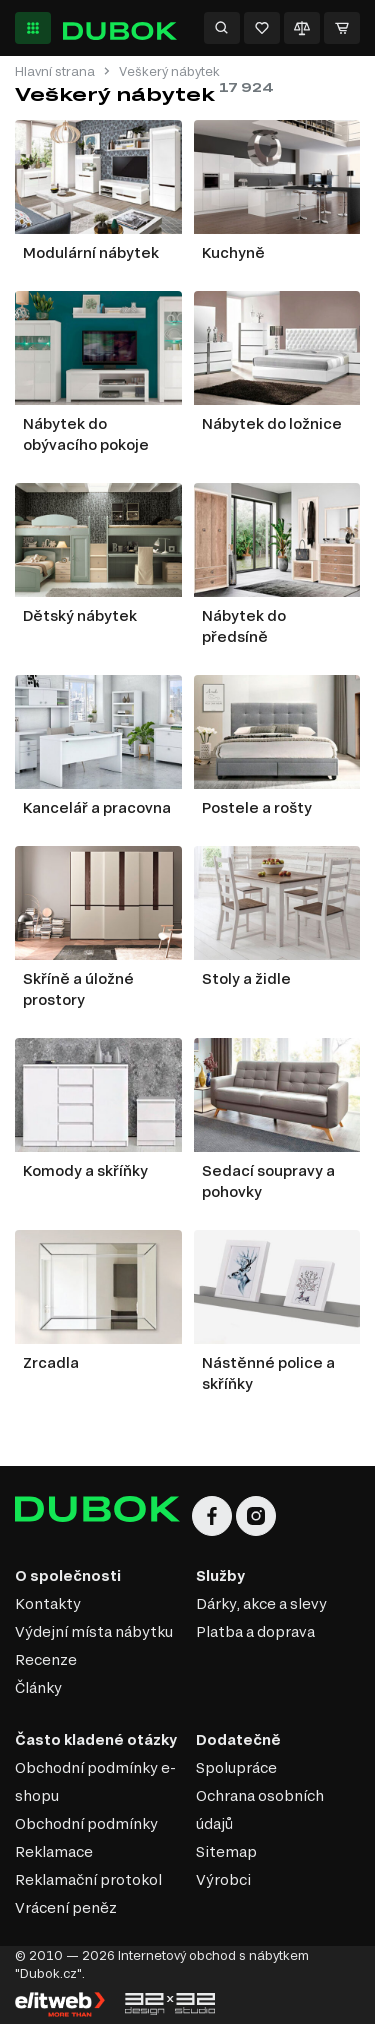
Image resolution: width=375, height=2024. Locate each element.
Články (38, 1687)
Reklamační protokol (88, 1879)
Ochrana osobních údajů (260, 1809)
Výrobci (223, 1879)
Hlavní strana (55, 71)
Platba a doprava (255, 1631)
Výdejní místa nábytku (94, 1631)
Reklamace (54, 1851)
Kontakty (48, 1603)
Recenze (46, 1659)
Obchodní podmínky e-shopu (95, 1781)
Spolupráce (236, 1767)
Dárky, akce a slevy (261, 1603)
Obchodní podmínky (86, 1823)
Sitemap (226, 1851)
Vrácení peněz (66, 1907)
